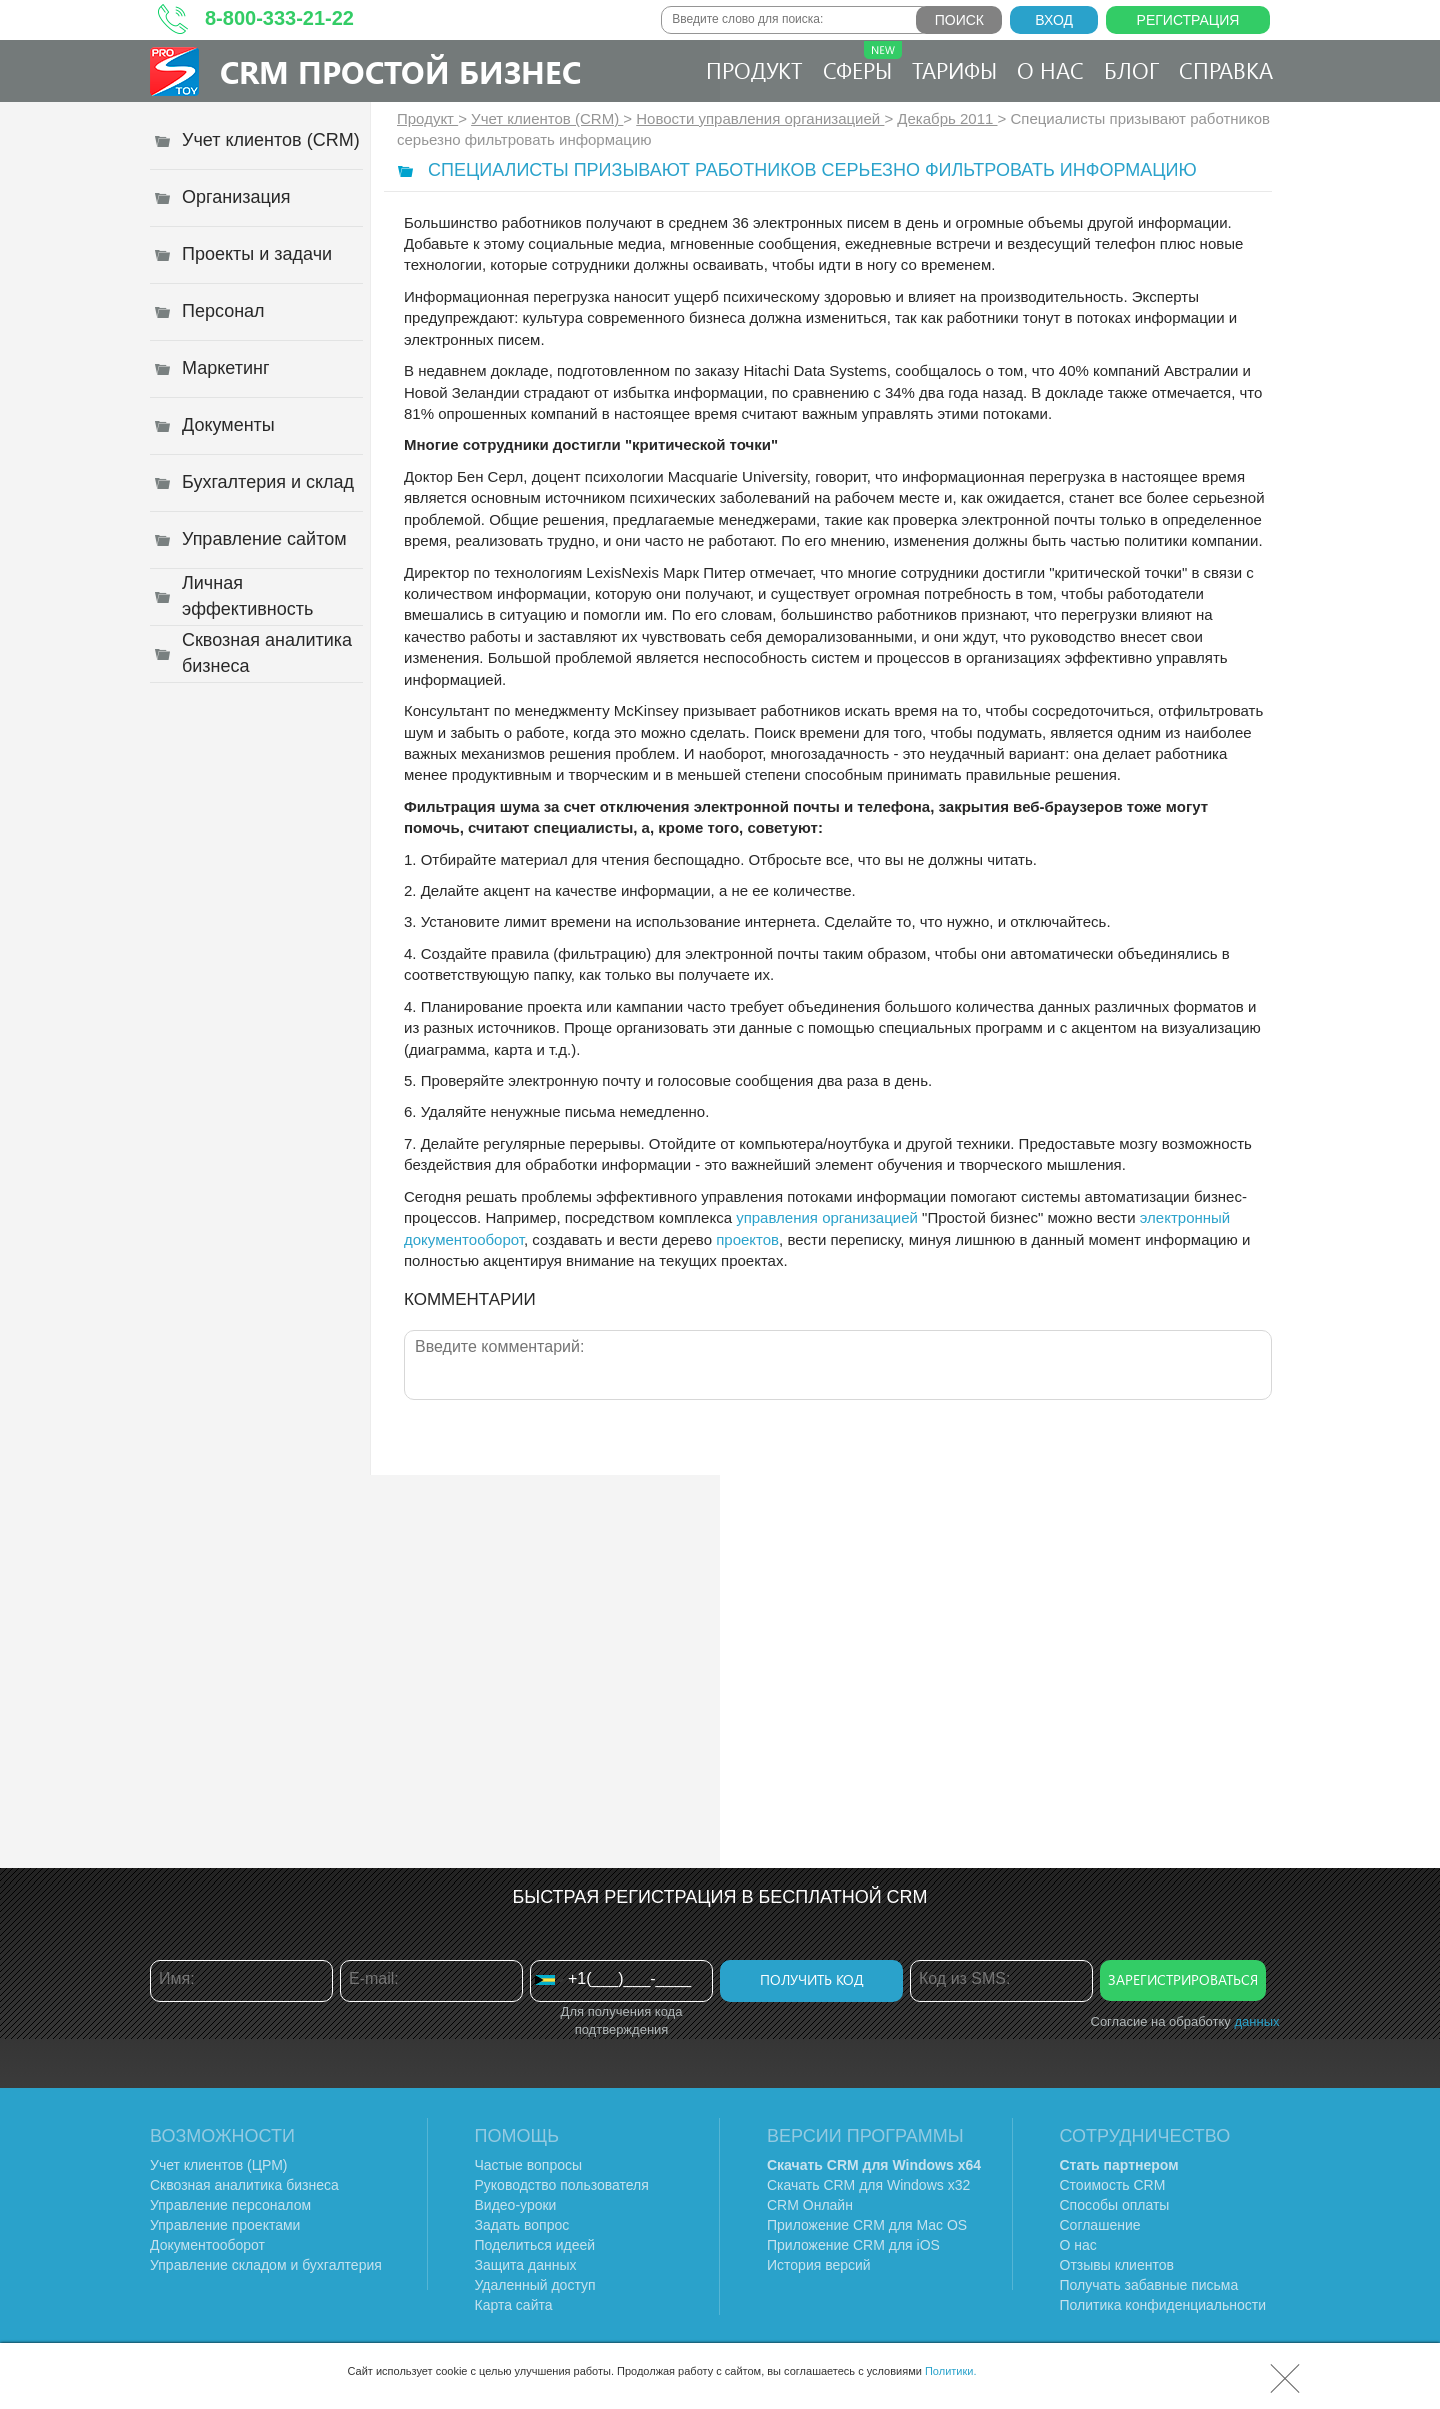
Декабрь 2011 (947, 118)
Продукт (754, 70)
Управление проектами (225, 2225)
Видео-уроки (516, 2205)
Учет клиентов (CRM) (547, 118)
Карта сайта (514, 2305)
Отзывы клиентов (1117, 2265)
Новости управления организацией (760, 118)
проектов (747, 1239)
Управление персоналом (230, 2205)
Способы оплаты (1115, 2205)
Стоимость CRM (1113, 2185)
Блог (1131, 70)
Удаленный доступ (535, 2285)
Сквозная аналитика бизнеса (244, 2185)
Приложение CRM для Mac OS (867, 2225)
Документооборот (207, 2245)
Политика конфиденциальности (1163, 2305)
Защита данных (526, 2265)
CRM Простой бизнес (400, 71)
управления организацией (827, 1217)
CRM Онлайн (810, 2205)
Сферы (862, 63)
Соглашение (1100, 2225)
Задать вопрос (522, 2225)
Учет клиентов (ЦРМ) (219, 2165)
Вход (1054, 20)
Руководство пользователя (562, 2185)
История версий (819, 2265)
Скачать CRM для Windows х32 (868, 2185)
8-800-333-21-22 (279, 18)
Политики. (951, 2371)
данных (1256, 2021)
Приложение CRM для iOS (853, 2245)
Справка (1226, 70)
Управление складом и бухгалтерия (266, 2265)
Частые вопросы (529, 2165)
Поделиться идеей (535, 2245)
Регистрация (1188, 20)
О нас (1050, 70)
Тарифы (954, 70)
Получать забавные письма (1149, 2285)
